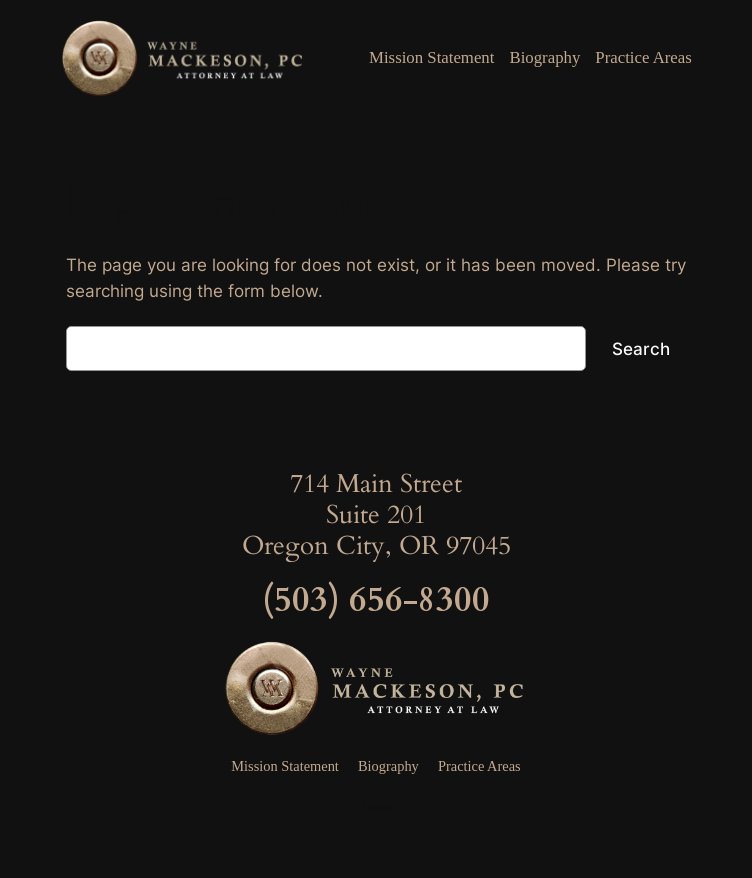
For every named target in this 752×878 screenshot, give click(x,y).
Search (641, 349)
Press (376, 806)
